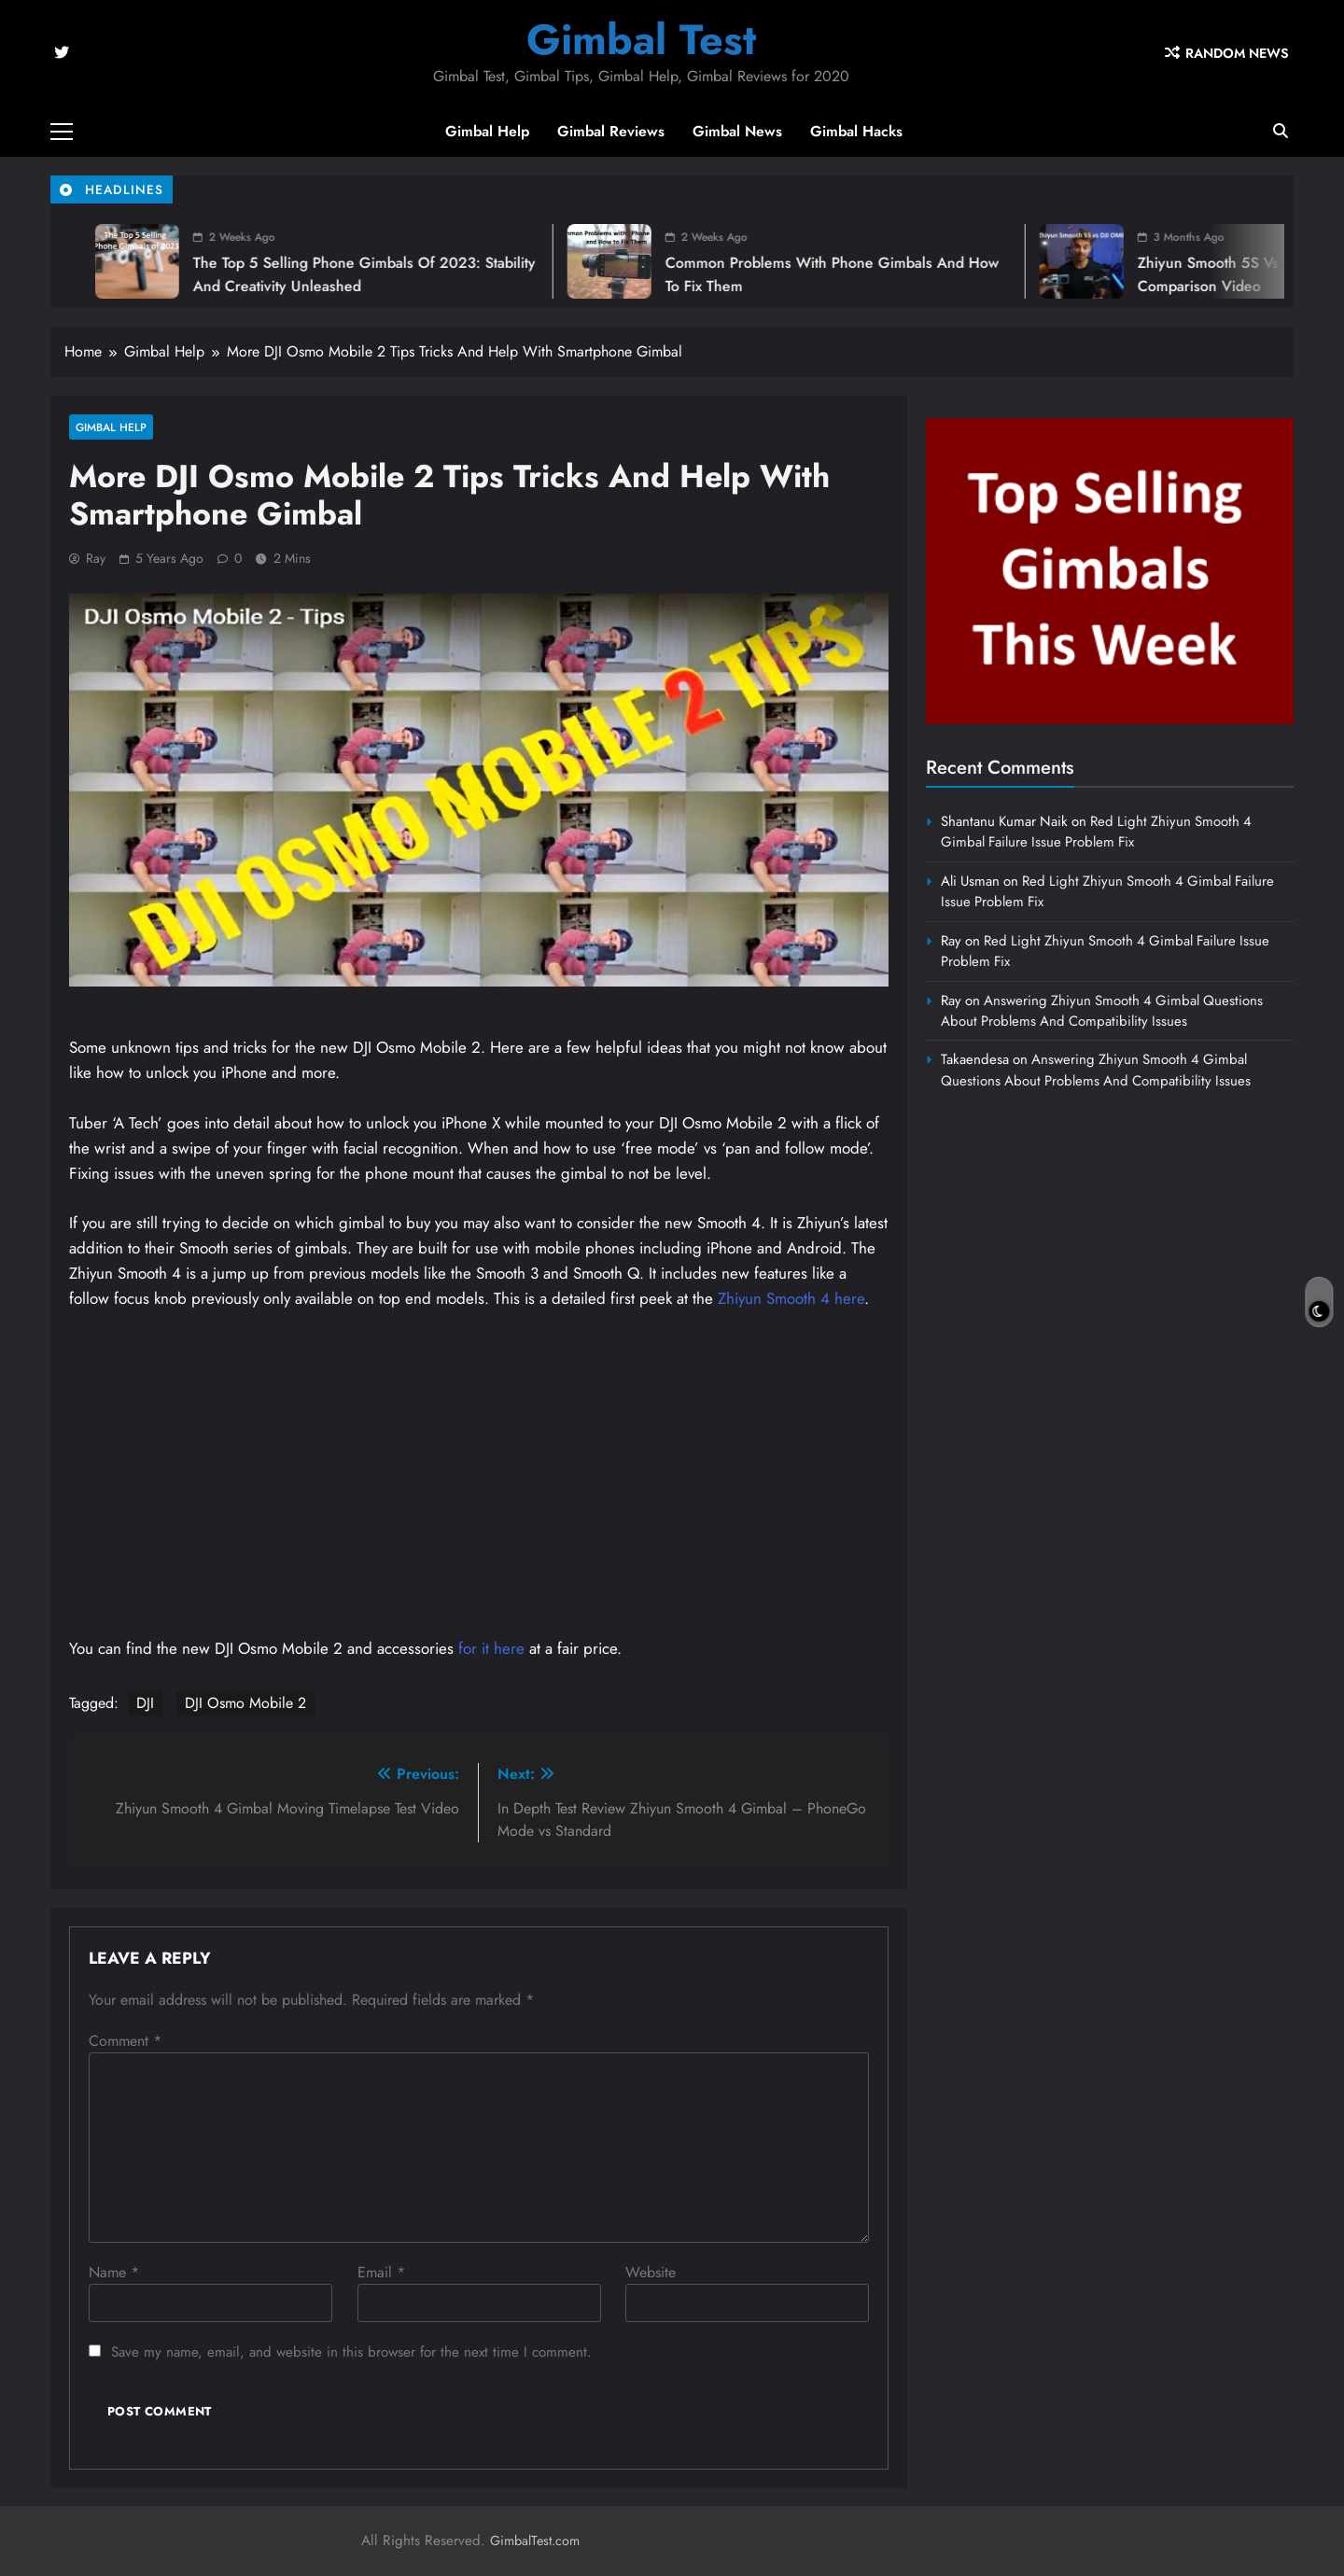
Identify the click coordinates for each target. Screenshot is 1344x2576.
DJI (145, 1703)
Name (114, 2272)
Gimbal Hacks (856, 131)
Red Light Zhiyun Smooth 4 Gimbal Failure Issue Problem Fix (1096, 831)
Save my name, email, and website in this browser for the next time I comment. (351, 2352)
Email (381, 2272)
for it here (491, 1648)
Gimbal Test (641, 39)
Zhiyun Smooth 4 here (791, 1298)
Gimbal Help (487, 131)
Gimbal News (737, 131)
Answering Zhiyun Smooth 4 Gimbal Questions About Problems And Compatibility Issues (1102, 1010)
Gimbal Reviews (611, 131)
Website (650, 2272)
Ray (95, 558)
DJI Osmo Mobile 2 (245, 1703)
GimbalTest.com (535, 2540)
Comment (125, 2040)
